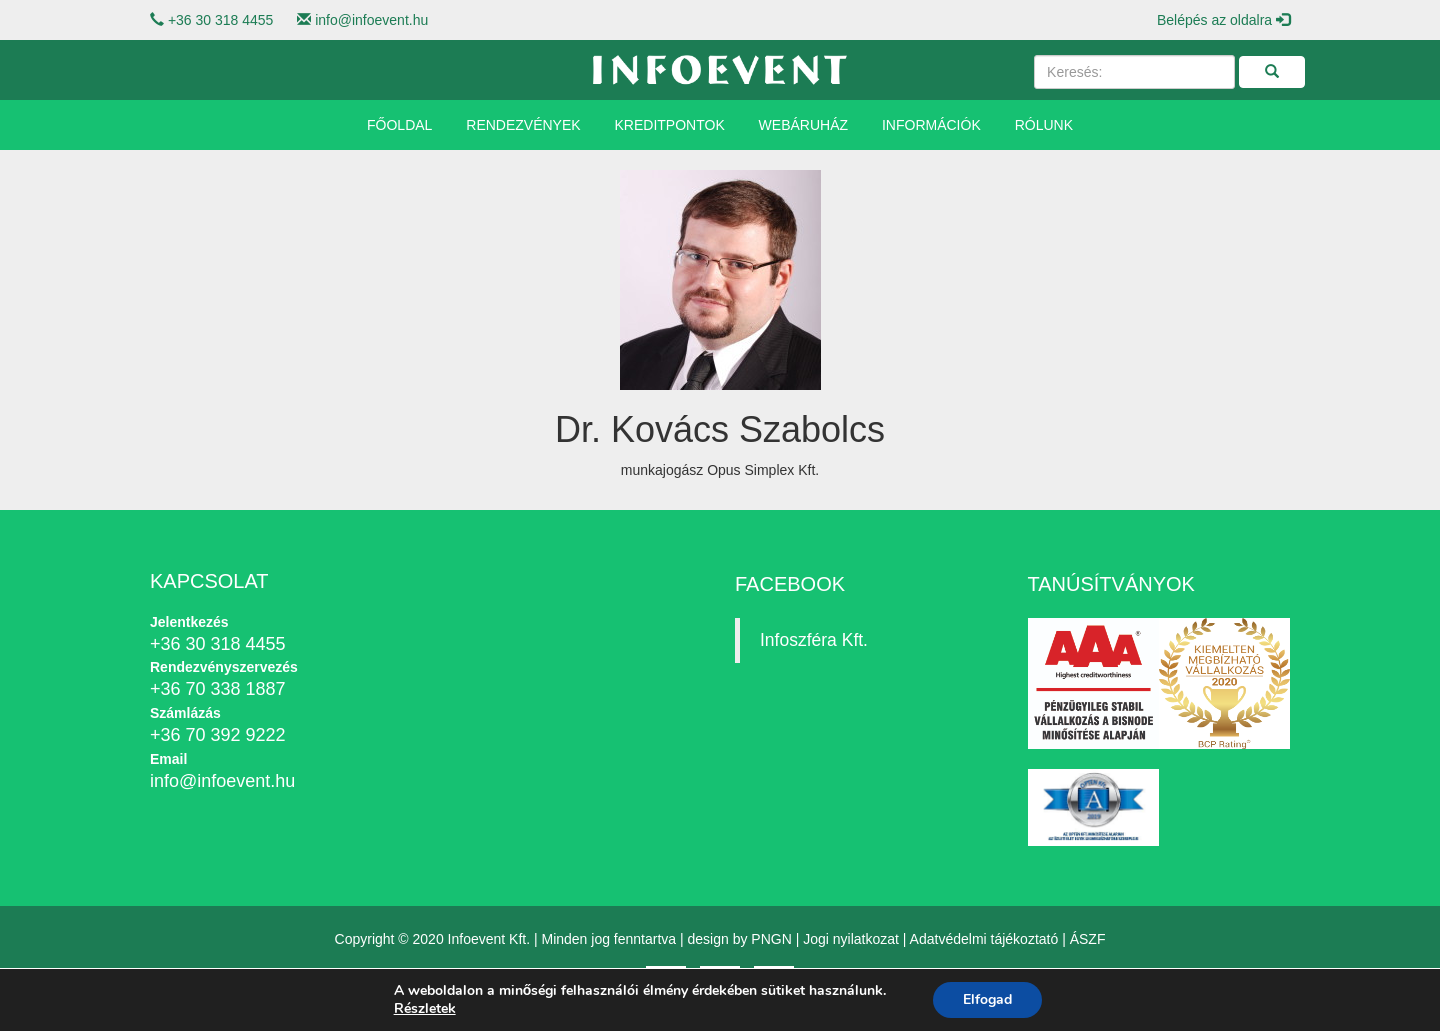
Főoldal (399, 125)
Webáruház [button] (803, 125)
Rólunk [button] (1044, 125)
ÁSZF (1088, 939)
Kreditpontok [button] (670, 125)
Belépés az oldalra (1223, 20)
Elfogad (987, 999)
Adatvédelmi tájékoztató (984, 939)
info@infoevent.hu (371, 20)
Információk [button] (931, 125)
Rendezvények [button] (523, 125)
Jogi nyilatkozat (851, 939)
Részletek (425, 1009)
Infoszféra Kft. (814, 640)
